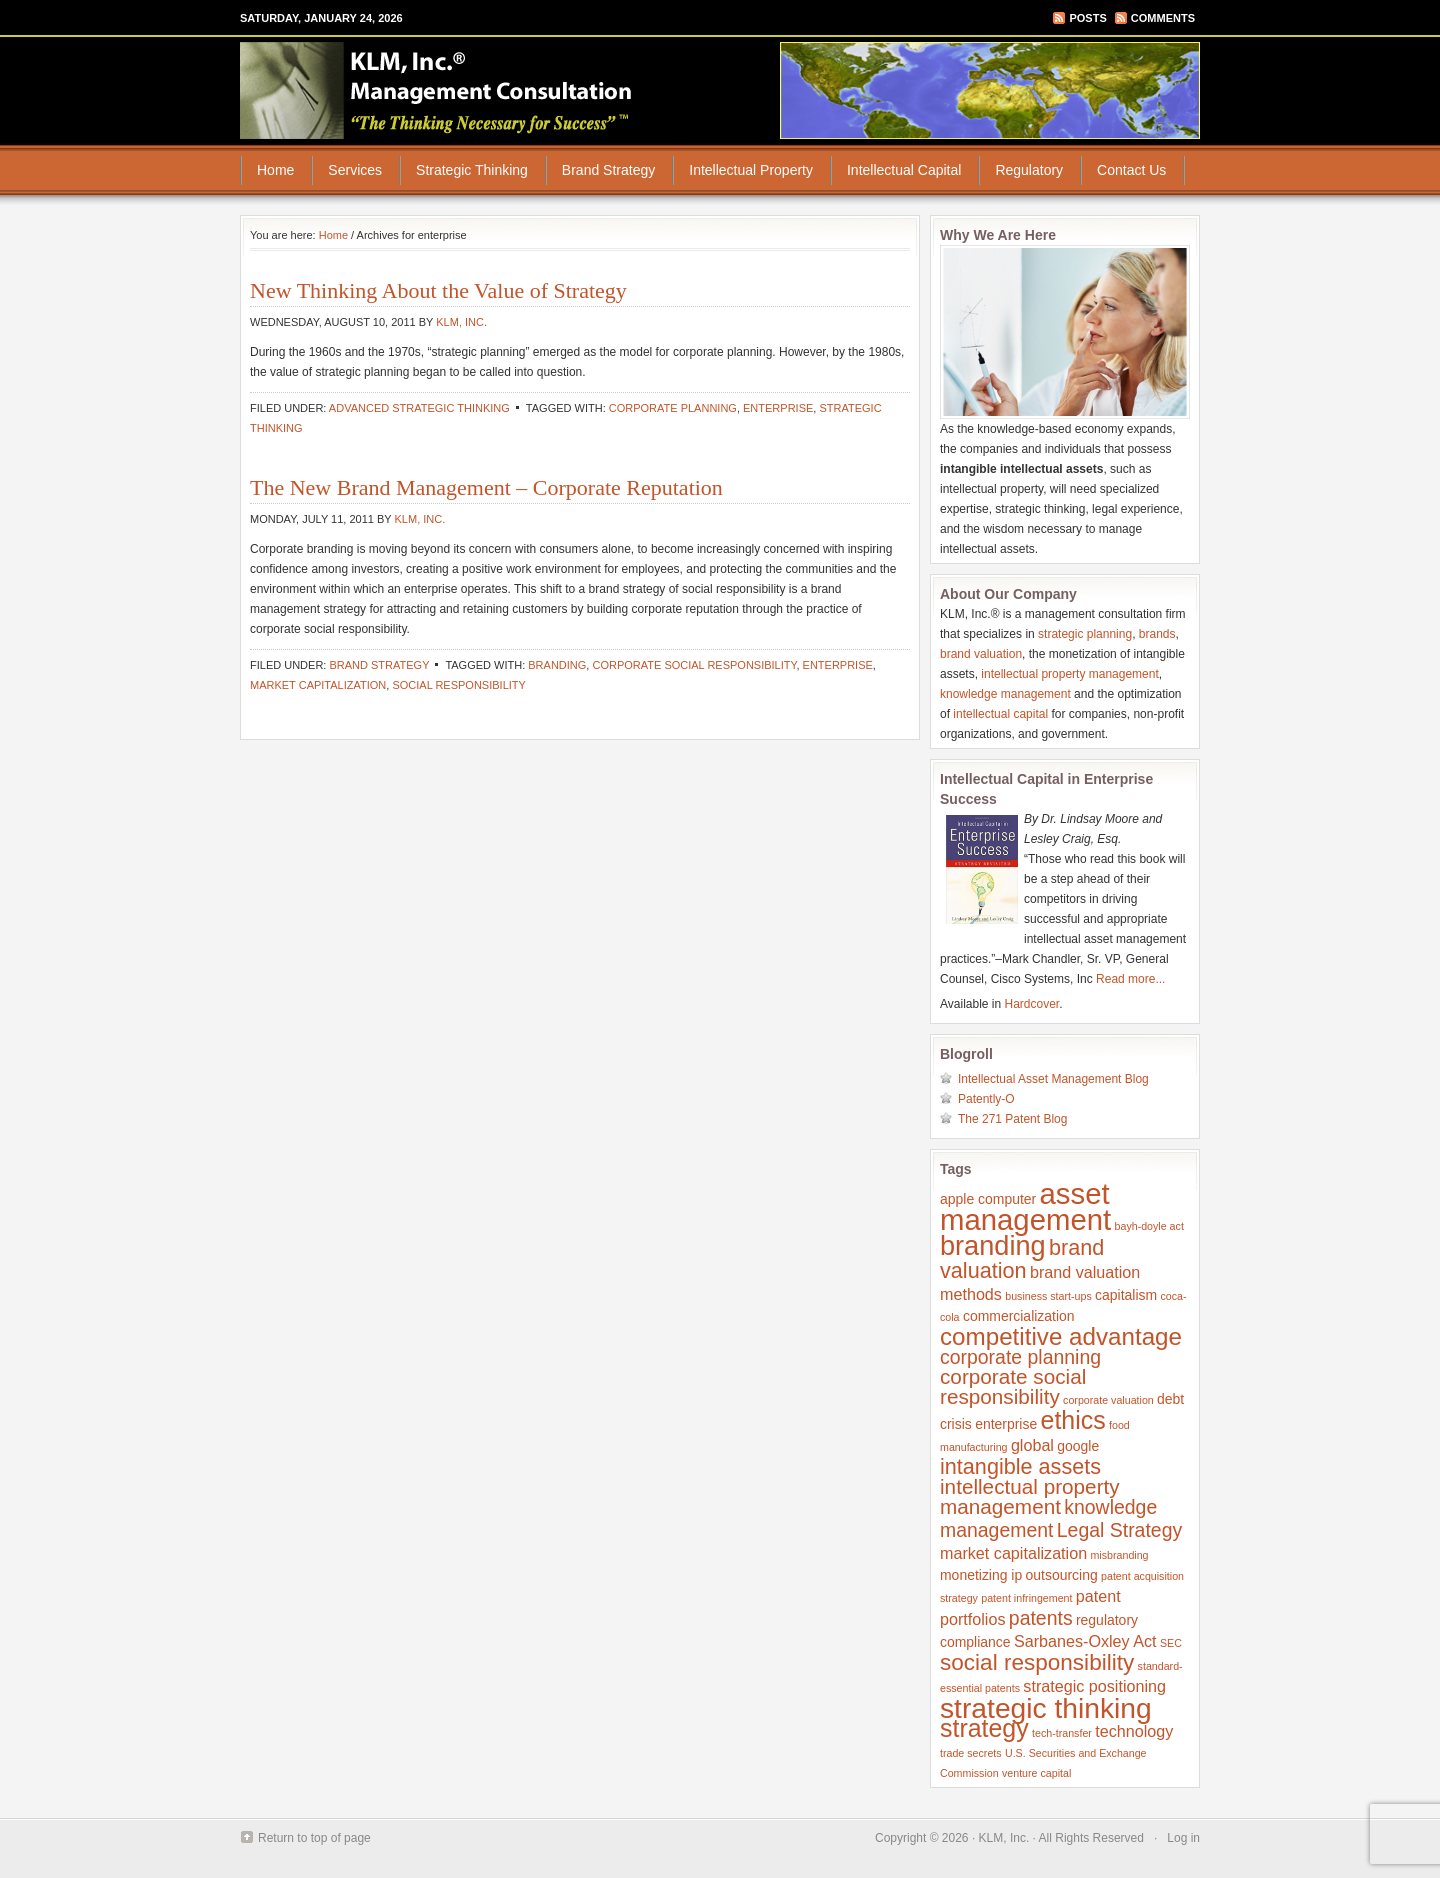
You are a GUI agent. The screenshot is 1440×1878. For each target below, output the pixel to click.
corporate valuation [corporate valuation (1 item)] (1108, 1400)
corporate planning (673, 408)
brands (1157, 634)
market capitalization (318, 685)
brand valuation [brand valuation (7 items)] (1022, 1259)
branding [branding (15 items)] (993, 1245)
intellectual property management (1069, 674)
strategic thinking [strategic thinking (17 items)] (1046, 1708)
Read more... (1130, 979)
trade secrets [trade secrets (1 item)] (971, 1753)
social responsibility (458, 685)
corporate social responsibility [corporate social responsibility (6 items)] (1013, 1386)
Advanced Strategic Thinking (419, 408)
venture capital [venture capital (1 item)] (1036, 1773)
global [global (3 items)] (1032, 1445)
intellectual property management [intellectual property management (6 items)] (1030, 1496)
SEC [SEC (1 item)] (1171, 1643)
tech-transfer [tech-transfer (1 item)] (1062, 1733)
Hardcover (1032, 1004)
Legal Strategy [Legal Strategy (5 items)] (1119, 1530)
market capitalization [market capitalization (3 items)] (1013, 1553)
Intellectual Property (751, 170)
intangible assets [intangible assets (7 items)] (1020, 1466)
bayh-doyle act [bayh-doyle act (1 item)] (1149, 1226)
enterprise (778, 408)
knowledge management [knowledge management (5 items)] (1048, 1518)
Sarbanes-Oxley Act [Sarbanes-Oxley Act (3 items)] (1085, 1641)
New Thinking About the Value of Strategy (438, 290)
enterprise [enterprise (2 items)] (1006, 1424)
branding (557, 665)
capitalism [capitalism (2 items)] (1126, 1295)
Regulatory (1029, 170)
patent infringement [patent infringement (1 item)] (1026, 1598)
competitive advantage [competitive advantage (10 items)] (1061, 1336)
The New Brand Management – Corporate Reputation (486, 487)
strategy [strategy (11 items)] (984, 1728)
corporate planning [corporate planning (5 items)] (1020, 1357)
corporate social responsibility (694, 665)
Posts (1087, 18)
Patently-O (986, 1099)
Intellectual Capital (904, 170)
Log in (1183, 1838)
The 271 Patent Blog (1012, 1119)
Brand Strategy (608, 170)
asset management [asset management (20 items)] (1025, 1206)
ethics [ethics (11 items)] (1073, 1420)
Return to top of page (314, 1838)
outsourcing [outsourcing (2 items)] (1062, 1575)
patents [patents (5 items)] (1041, 1618)
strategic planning (1085, 634)
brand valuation (981, 654)
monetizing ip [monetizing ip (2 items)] (981, 1575)
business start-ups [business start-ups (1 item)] (1048, 1296)
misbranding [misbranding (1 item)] (1119, 1555)
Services (355, 170)
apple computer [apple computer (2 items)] (988, 1199)
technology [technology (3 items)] (1134, 1731)
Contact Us (1131, 170)
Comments (1163, 18)
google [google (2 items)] (1078, 1446)
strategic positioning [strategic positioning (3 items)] (1094, 1686)
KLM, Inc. (461, 322)
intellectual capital (1000, 714)
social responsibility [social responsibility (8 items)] (1037, 1662)
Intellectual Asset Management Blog (1053, 1079)
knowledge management (1005, 694)
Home (275, 170)
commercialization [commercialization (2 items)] (1019, 1316)
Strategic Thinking (472, 170)
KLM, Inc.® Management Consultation (437, 90)
